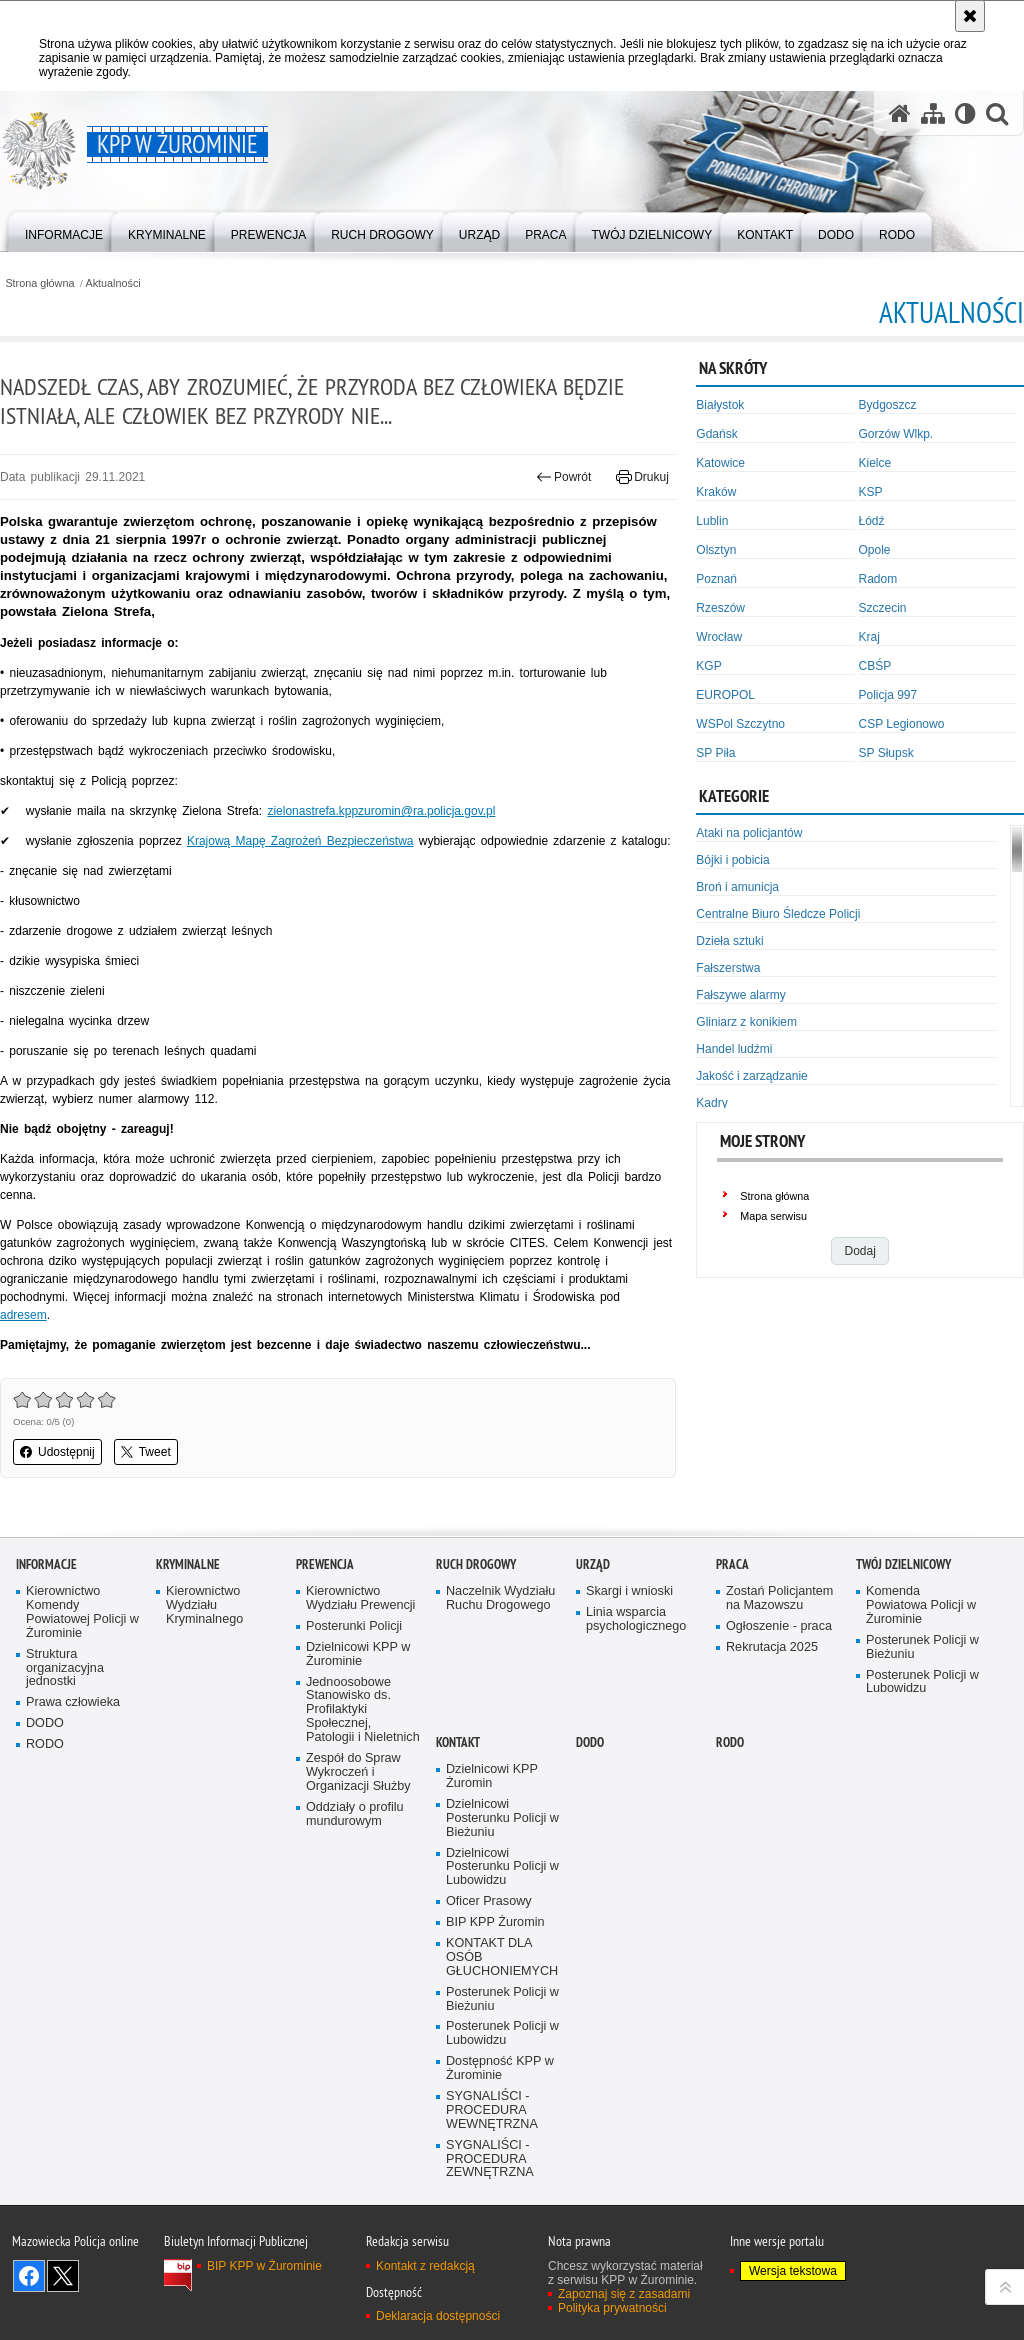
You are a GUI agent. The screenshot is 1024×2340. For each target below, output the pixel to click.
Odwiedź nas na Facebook (29, 2276)
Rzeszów (720, 608)
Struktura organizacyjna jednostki (65, 1668)
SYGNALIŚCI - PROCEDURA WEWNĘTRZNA (492, 2110)
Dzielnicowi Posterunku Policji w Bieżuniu (502, 1818)
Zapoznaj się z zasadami (624, 2294)
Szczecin (883, 608)
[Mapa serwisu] (933, 113)
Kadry (711, 1103)
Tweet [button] (146, 1452)
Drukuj (642, 477)
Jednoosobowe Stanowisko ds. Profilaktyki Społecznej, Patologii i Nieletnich (363, 1710)
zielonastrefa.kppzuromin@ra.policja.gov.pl (381, 811)
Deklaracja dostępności (438, 2316)
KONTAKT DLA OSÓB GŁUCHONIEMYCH (502, 1957)
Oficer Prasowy (489, 1901)
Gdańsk (716, 434)
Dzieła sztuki (729, 941)
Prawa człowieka (73, 1702)
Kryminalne (188, 1564)
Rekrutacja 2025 (772, 1647)
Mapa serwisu (773, 1216)
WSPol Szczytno (740, 724)
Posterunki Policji (354, 1626)
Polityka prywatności (612, 2308)
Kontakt (458, 1742)
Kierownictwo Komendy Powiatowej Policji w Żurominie (82, 1612)
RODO (45, 1744)
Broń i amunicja (737, 887)
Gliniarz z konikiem (746, 1022)
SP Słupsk (886, 753)
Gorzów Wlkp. (896, 434)
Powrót (564, 477)
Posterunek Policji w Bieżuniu (922, 1647)
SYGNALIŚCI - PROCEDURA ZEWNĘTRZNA (490, 2159)
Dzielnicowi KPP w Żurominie (358, 1654)
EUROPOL (725, 695)
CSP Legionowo (902, 724)
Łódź (872, 521)
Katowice (720, 463)
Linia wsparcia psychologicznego (636, 1619)
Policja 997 (888, 695)
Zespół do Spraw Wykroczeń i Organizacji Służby (358, 1772)
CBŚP (875, 666)
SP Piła (715, 753)
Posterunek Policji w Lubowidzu (922, 1682)
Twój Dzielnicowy (903, 1564)
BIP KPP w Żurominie (264, 2266)
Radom (878, 579)
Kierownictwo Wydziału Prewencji (360, 1598)
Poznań (716, 579)
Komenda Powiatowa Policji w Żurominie (921, 1605)
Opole (875, 550)
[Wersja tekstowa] (965, 113)
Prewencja (325, 1564)
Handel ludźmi (734, 1049)
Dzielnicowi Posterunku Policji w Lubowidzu (502, 1867)
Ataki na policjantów (749, 833)
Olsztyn (716, 550)
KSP (871, 492)
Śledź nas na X (63, 2276)
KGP (708, 666)
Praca (732, 1564)
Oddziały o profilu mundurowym (355, 1814)
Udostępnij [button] (57, 1452)
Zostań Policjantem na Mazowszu (779, 1598)
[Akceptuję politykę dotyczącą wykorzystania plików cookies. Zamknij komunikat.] (970, 16)
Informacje (46, 1564)
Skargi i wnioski (629, 1591)
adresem (23, 1315)
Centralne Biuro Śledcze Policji (778, 914)
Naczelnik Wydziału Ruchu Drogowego (500, 1598)
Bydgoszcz (888, 405)
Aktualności (113, 283)
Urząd (593, 1564)
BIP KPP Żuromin (495, 1922)
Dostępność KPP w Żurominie (500, 2068)
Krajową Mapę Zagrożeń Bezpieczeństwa (300, 841)
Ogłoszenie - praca (779, 1626)
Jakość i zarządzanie (751, 1076)
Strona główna (39, 283)
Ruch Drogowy (476, 1564)
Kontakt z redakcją (425, 2266)
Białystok (720, 405)
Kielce (875, 463)
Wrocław (719, 637)
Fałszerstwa (728, 968)
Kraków (716, 492)
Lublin (712, 521)
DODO (45, 1723)
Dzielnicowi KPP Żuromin (492, 1776)
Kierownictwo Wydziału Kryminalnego (204, 1605)
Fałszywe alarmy (740, 995)
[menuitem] (64, 230)
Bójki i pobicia (732, 860)
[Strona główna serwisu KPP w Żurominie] (900, 113)
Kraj (869, 637)
